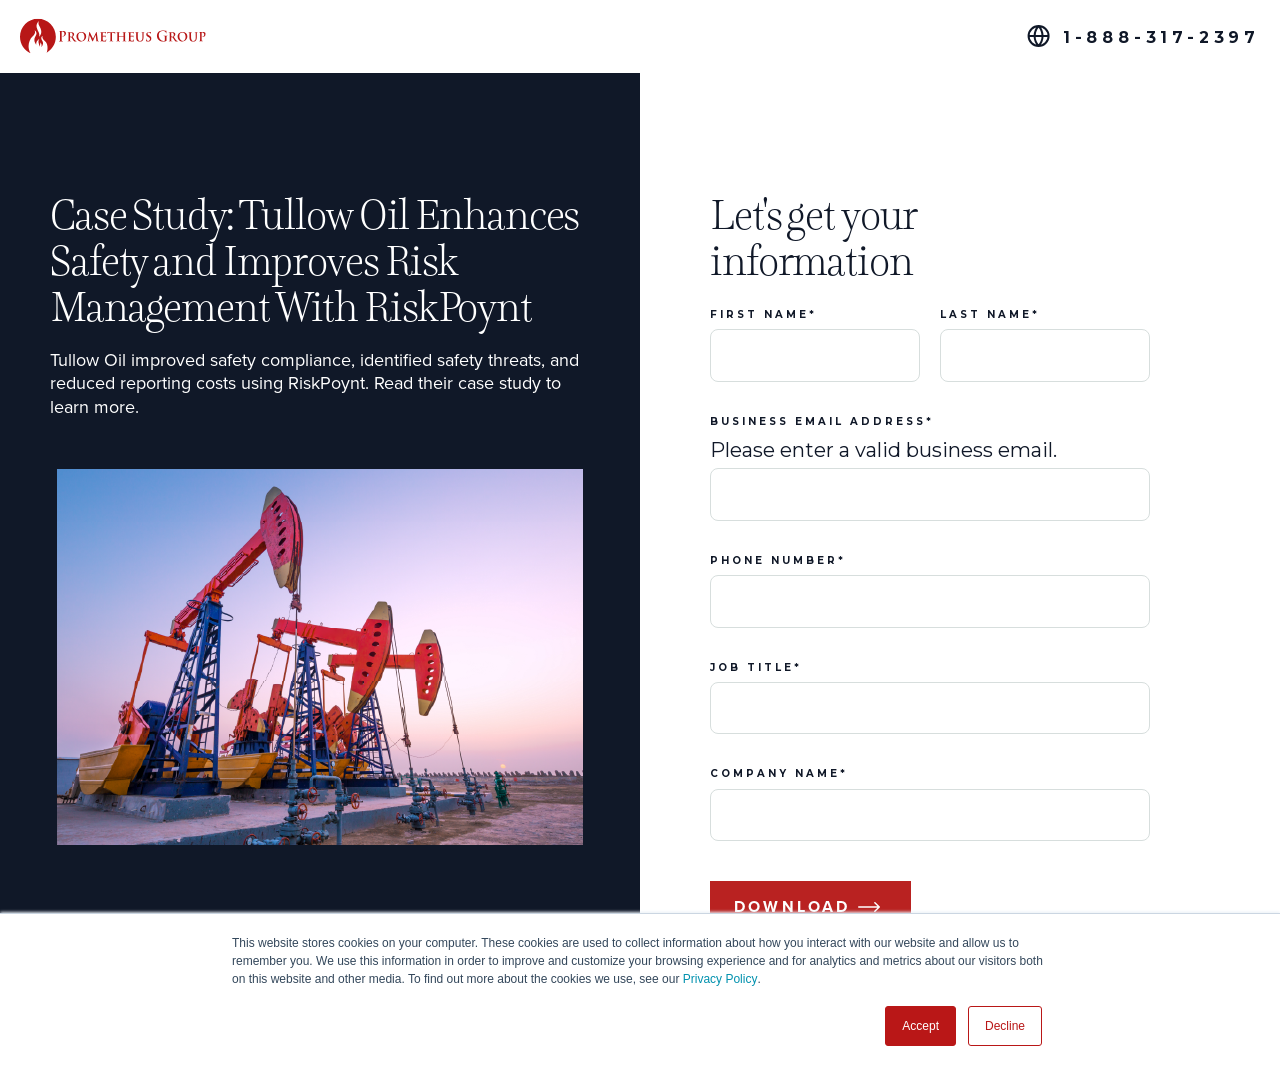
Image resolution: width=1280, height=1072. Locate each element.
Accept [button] (920, 1026)
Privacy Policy (720, 979)
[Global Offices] (1038, 36)
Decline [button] (1005, 1026)
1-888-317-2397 (1161, 37)
